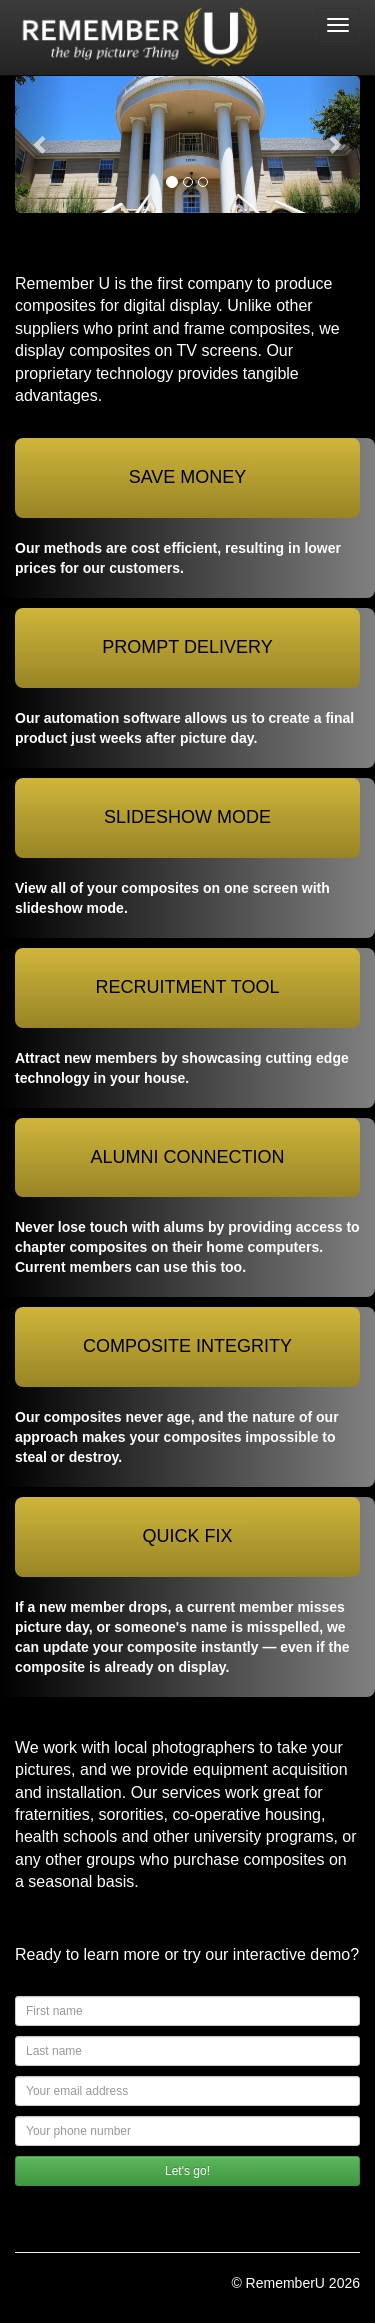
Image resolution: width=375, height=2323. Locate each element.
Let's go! (187, 2171)
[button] (41, 144)
